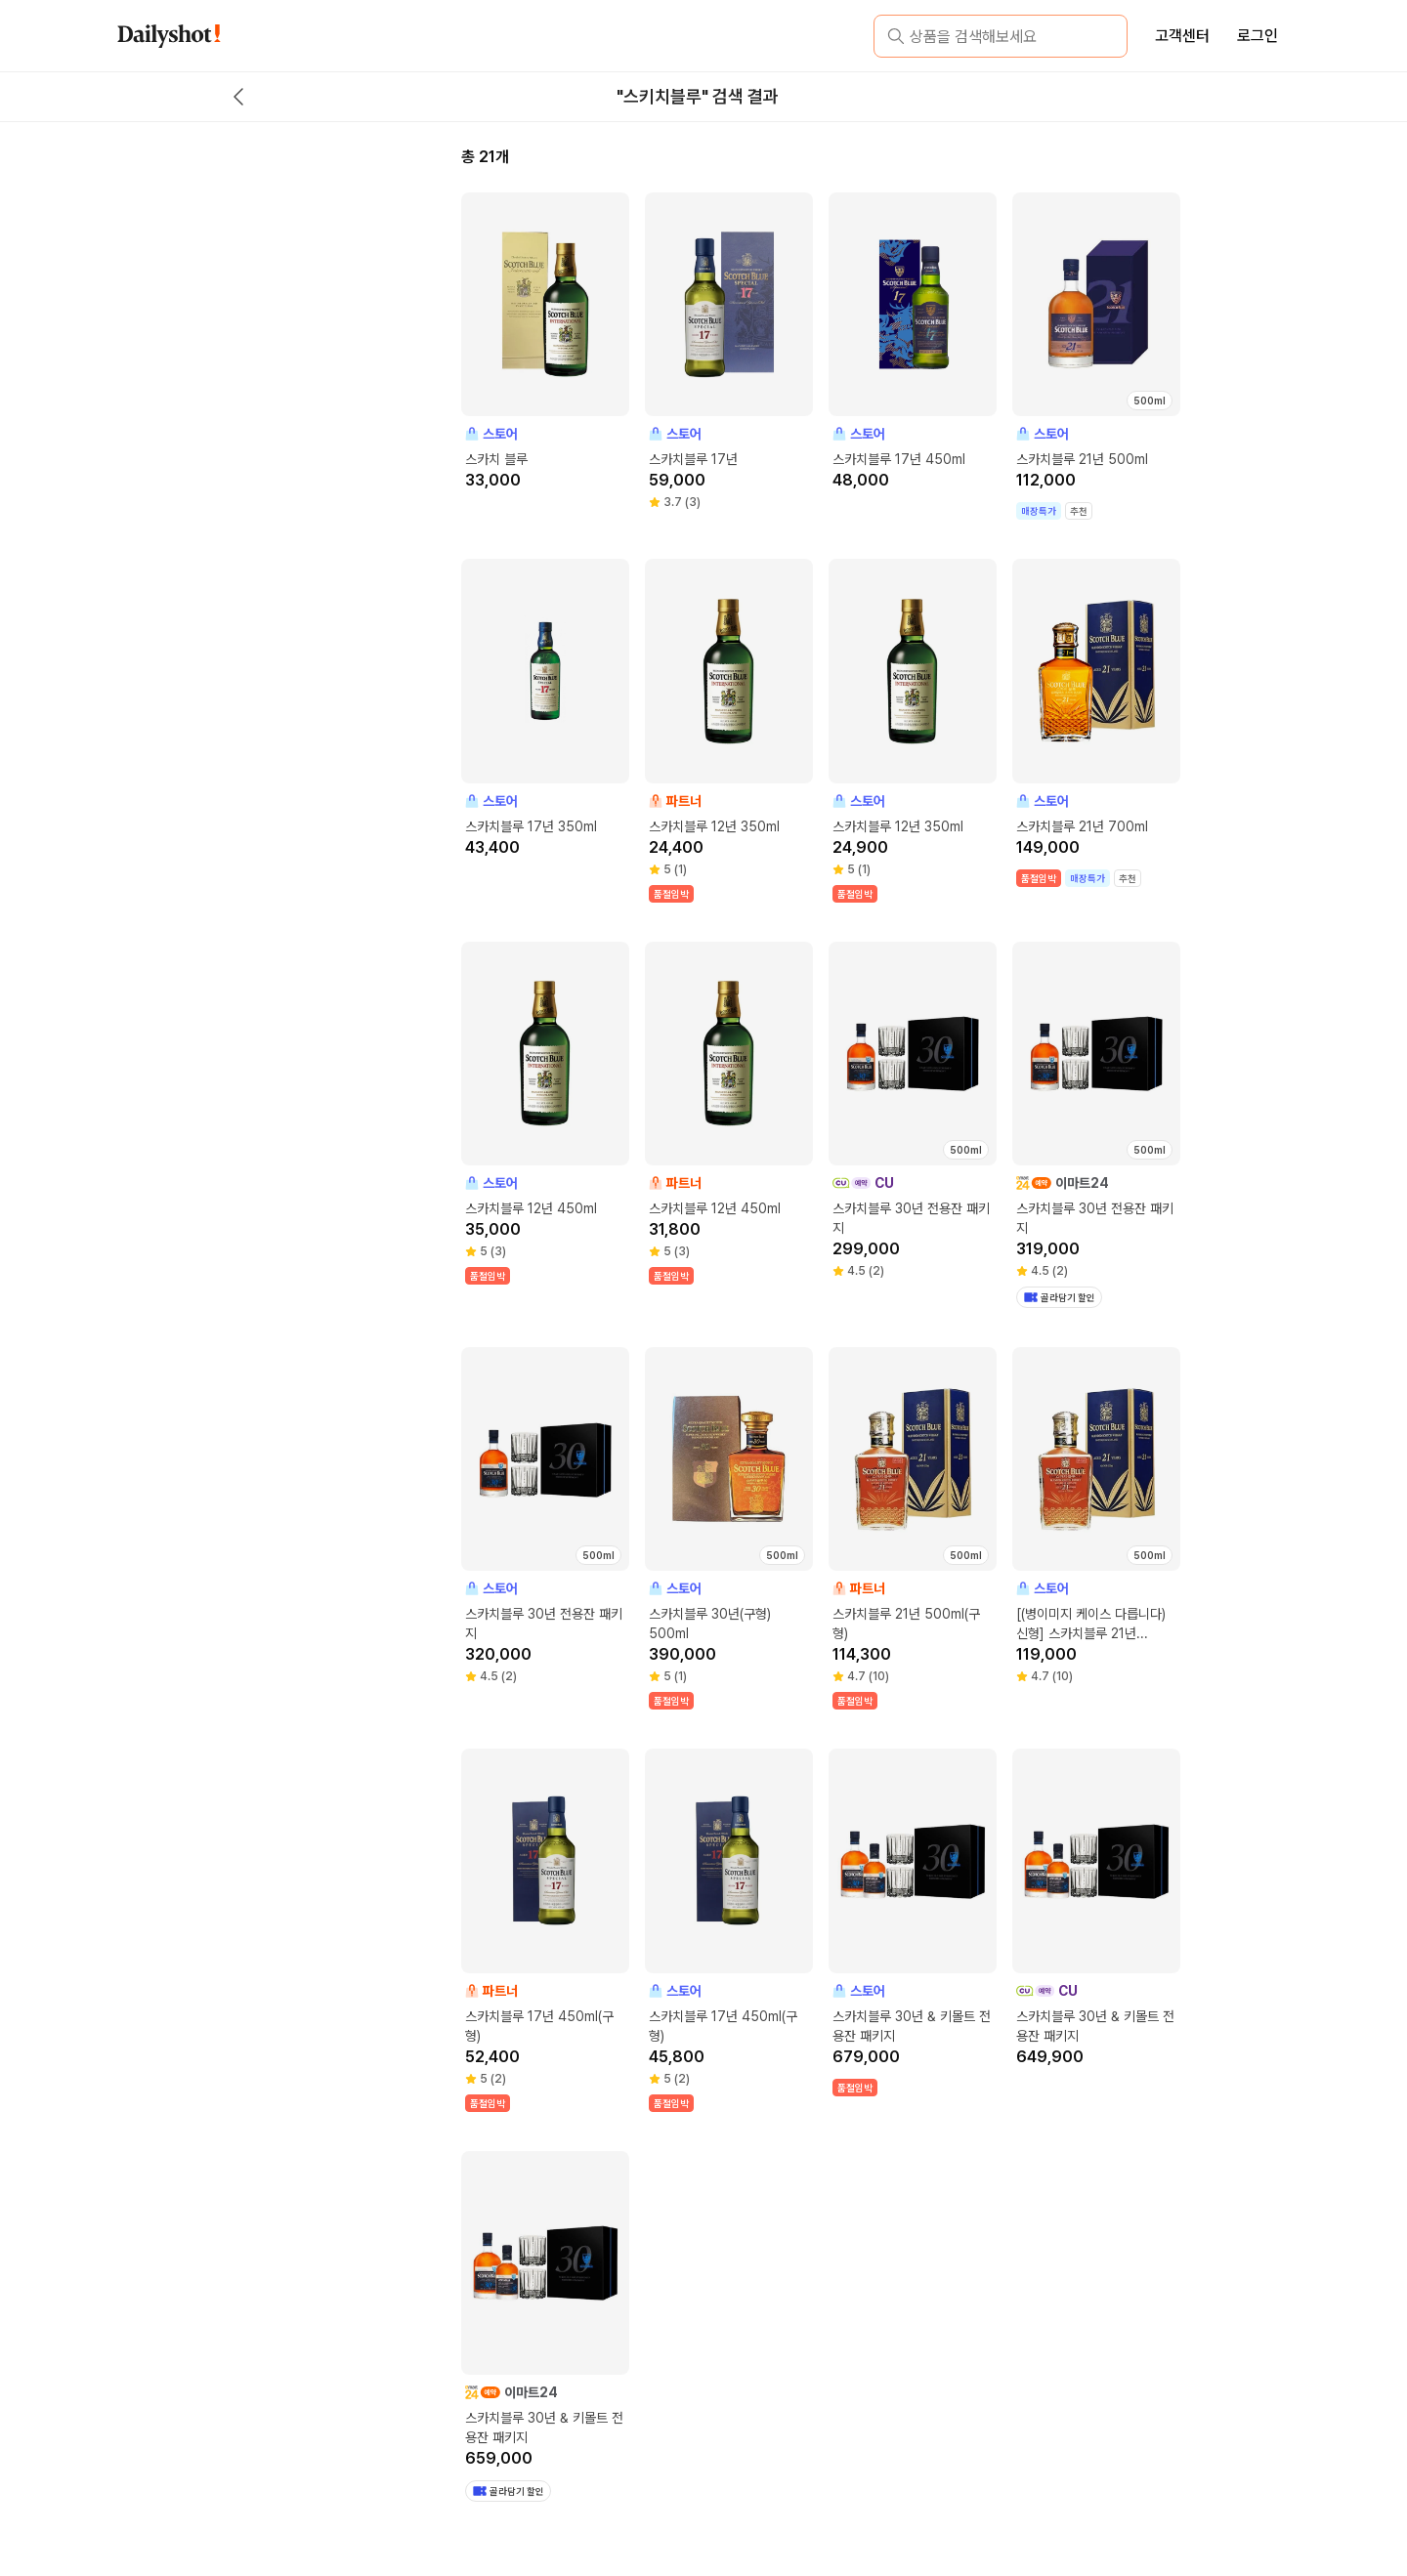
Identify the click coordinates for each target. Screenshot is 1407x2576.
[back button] (238, 96)
